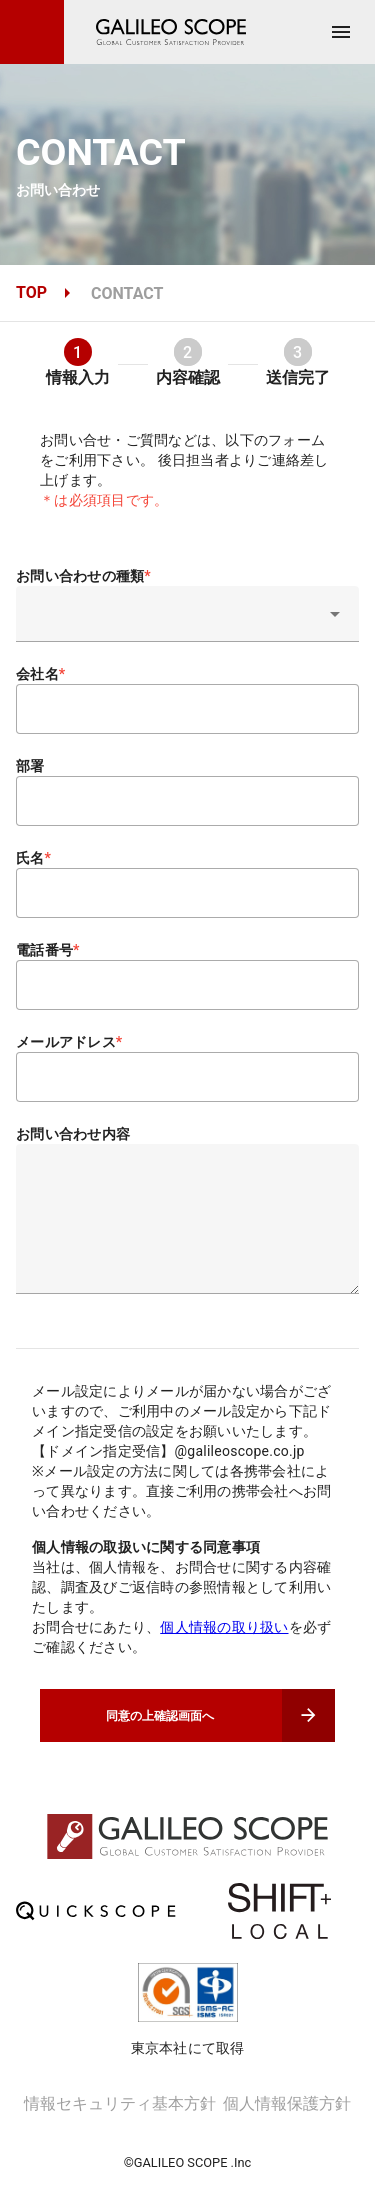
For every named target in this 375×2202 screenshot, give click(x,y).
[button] (187, 614)
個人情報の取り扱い (224, 1627)
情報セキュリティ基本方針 (120, 2138)
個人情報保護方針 (287, 2138)
